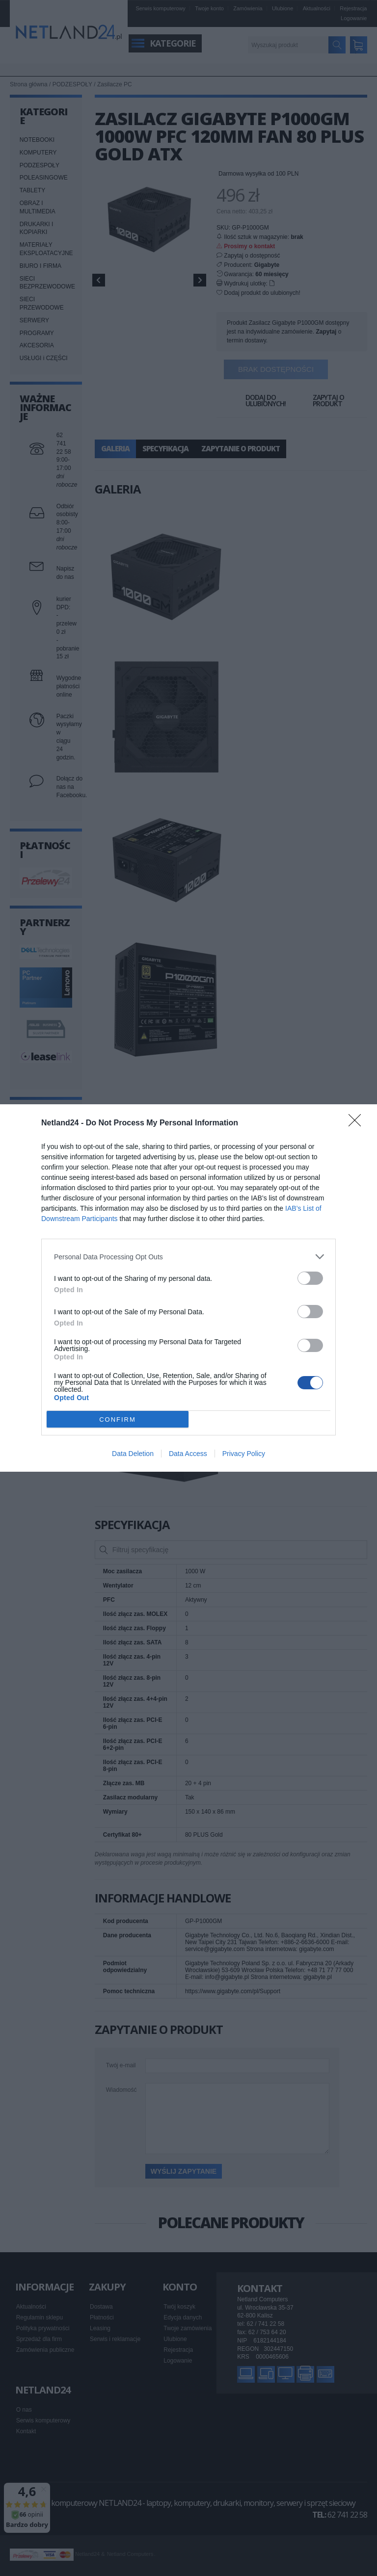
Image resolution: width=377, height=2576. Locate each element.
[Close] (358, 1123)
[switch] (310, 1278)
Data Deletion (133, 1453)
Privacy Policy (243, 1453)
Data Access (188, 1453)
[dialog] (188, 1288)
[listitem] (188, 1256)
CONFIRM (117, 1419)
